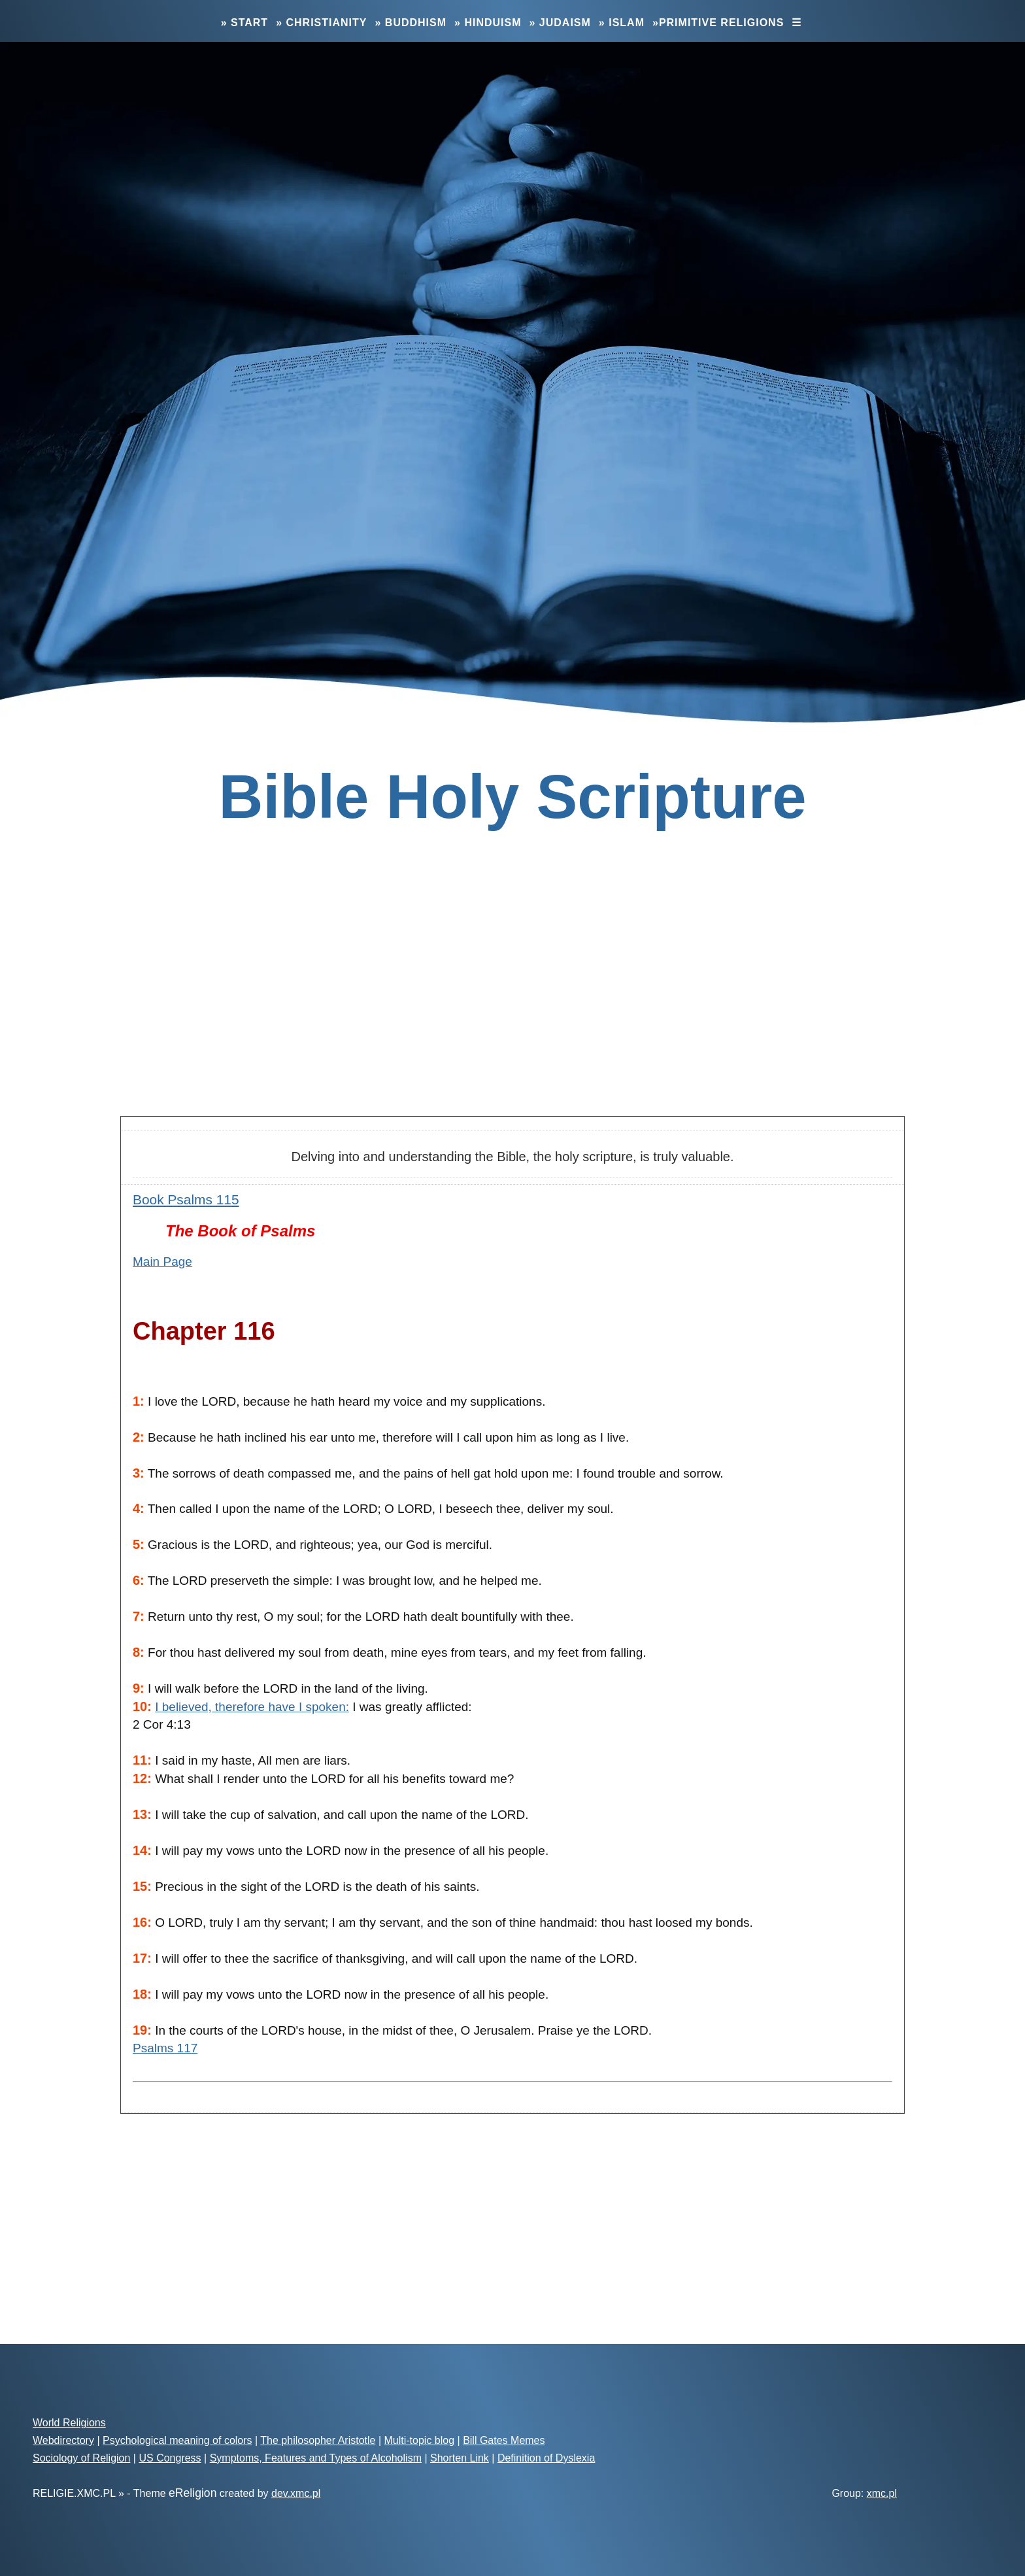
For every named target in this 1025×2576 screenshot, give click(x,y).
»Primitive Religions (718, 22)
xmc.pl (882, 2493)
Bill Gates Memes (504, 2440)
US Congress (170, 2458)
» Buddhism (410, 22)
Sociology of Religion (81, 2458)
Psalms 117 (165, 2048)
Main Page (162, 1261)
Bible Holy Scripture (512, 796)
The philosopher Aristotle (317, 2440)
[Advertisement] (512, 1002)
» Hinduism (487, 22)
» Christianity (321, 22)
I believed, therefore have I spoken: (252, 1707)
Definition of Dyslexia (546, 2458)
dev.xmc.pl (295, 2493)
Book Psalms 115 (186, 1199)
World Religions (69, 2422)
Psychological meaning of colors (177, 2440)
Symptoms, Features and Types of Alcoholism (316, 2458)
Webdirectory (63, 2440)
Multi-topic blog (419, 2440)
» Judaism (560, 22)
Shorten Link (459, 2458)
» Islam (622, 22)
